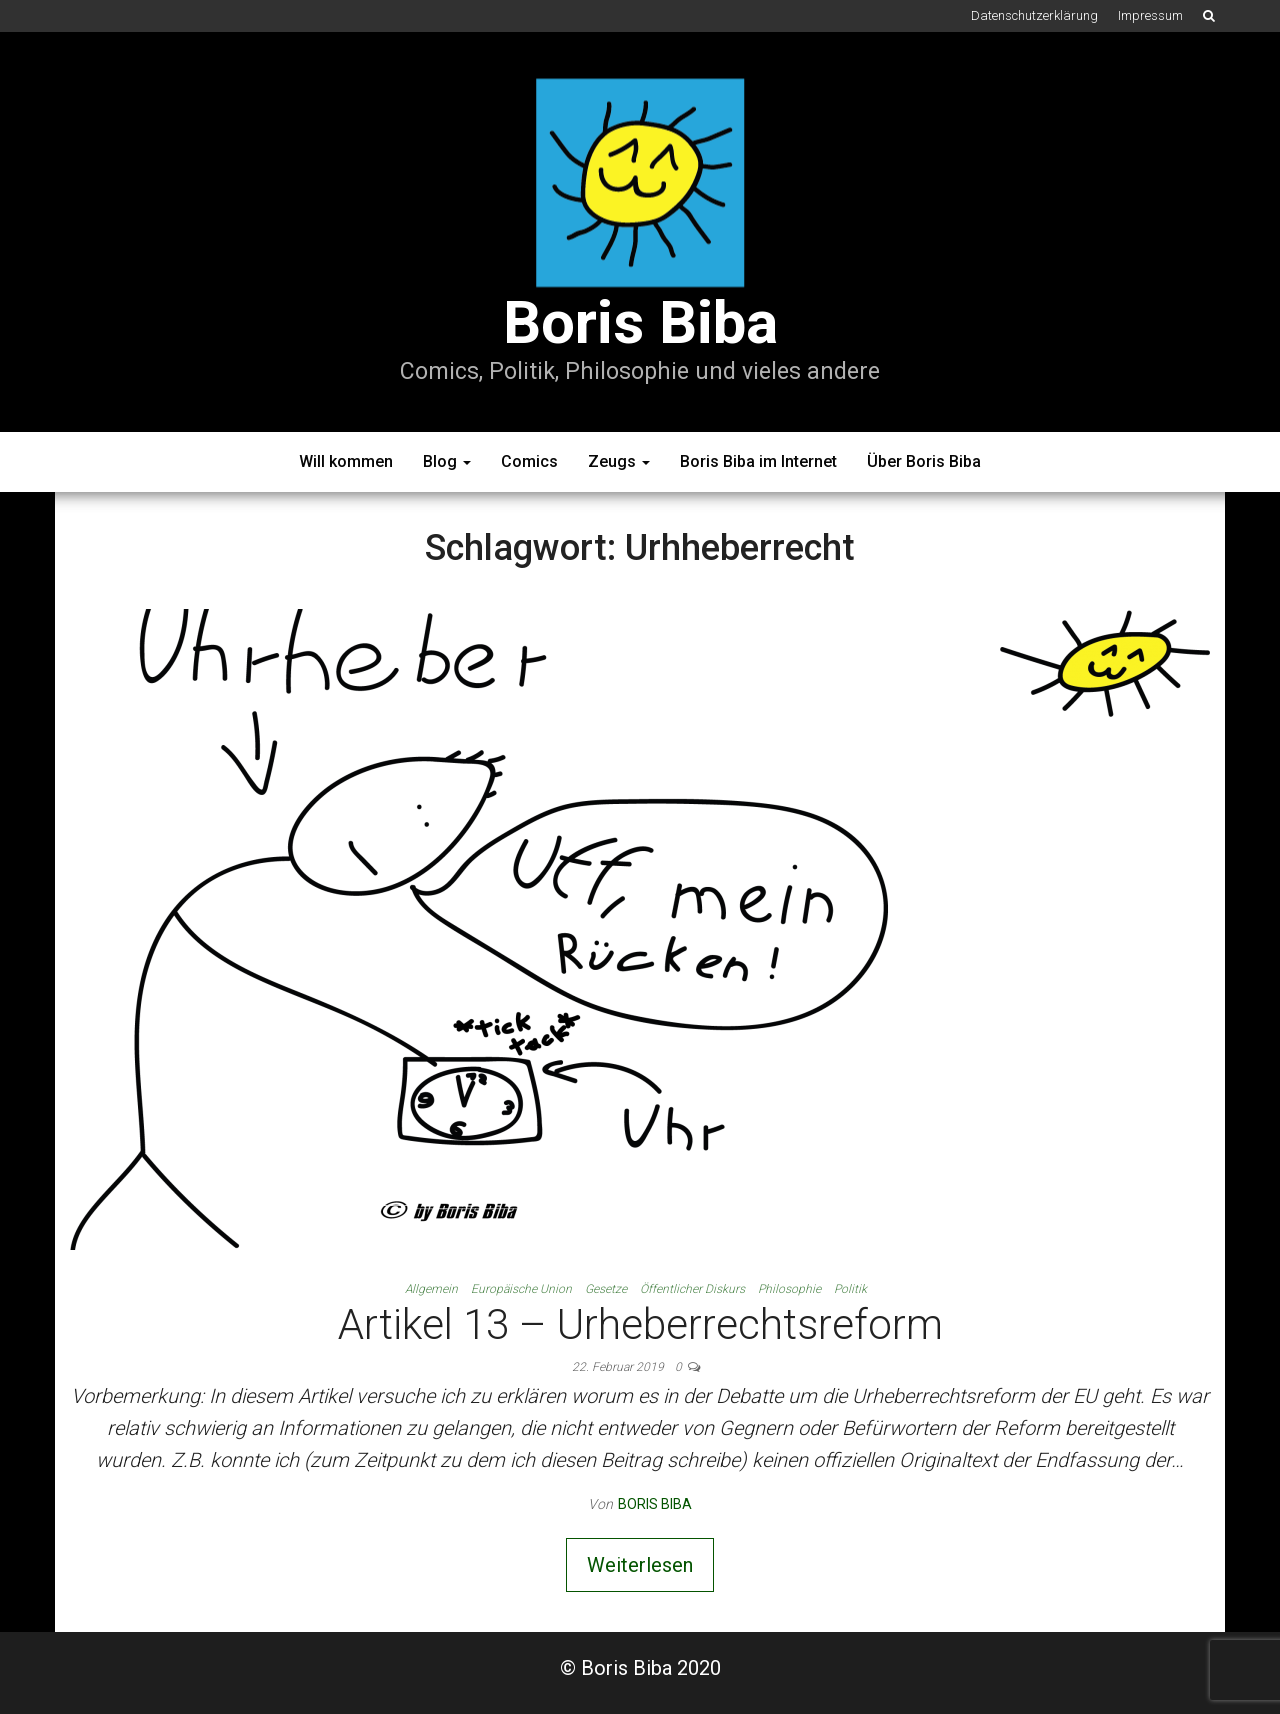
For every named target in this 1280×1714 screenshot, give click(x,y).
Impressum (1150, 15)
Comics (529, 461)
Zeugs (619, 461)
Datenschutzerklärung (1034, 15)
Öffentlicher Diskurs (692, 1289)
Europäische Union (521, 1289)
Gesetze (606, 1289)
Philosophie (789, 1289)
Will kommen (346, 461)
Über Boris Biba (924, 461)
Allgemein (431, 1289)
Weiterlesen (640, 1565)
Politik (850, 1289)
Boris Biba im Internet (758, 461)
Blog (447, 461)
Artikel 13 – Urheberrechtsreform (640, 1324)
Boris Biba (640, 322)
